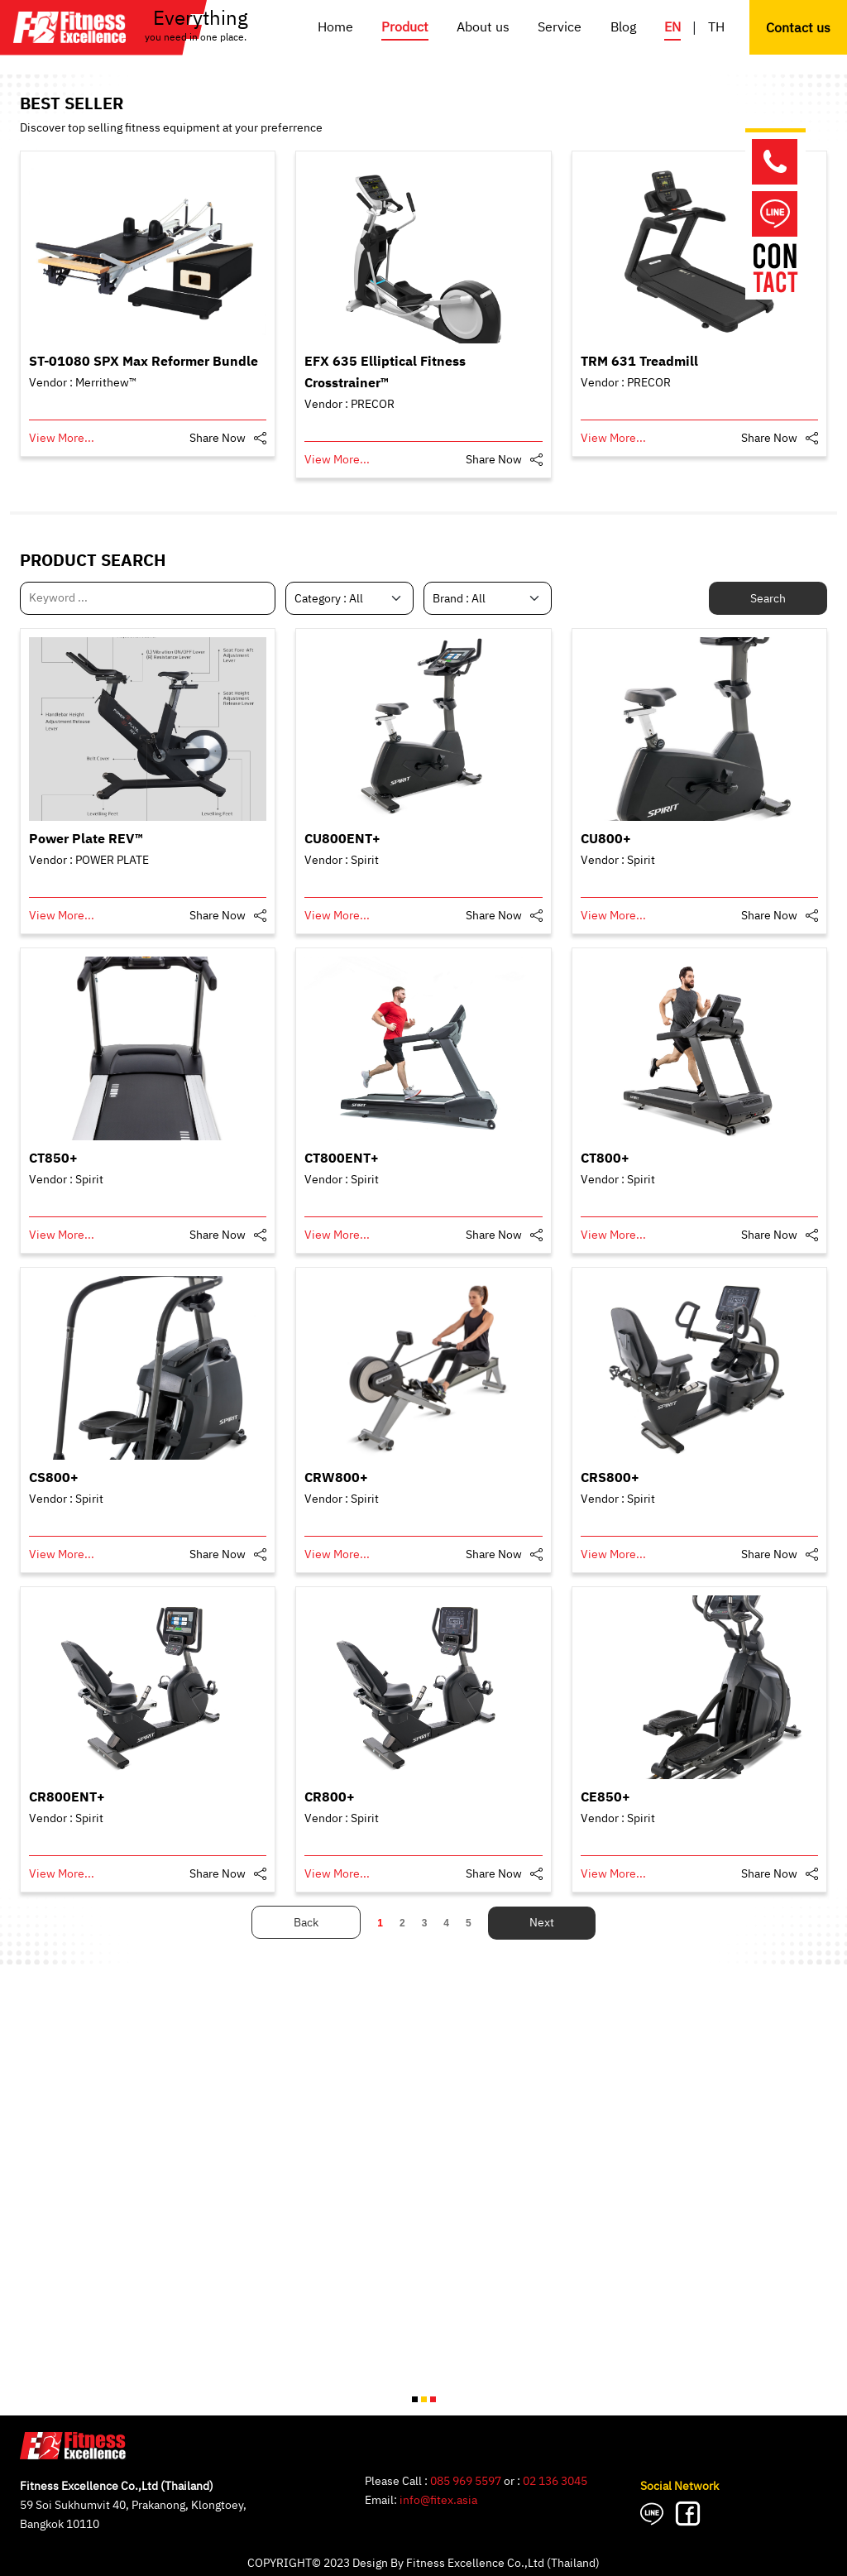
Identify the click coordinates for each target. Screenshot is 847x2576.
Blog (623, 28)
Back (306, 1922)
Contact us (798, 28)
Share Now (217, 438)
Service (559, 28)
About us (483, 28)
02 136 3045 (555, 2481)
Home (335, 28)
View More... (61, 438)
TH (716, 28)
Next (541, 1922)
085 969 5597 (465, 2481)
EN (672, 28)
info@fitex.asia (438, 2500)
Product (404, 28)
